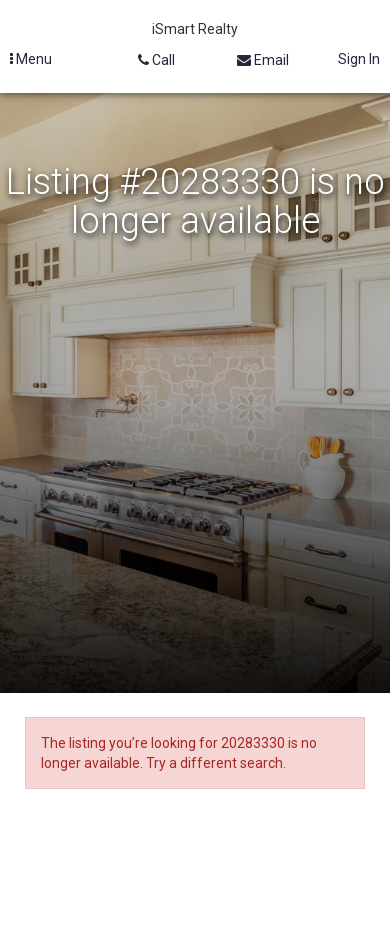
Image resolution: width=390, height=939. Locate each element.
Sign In (359, 59)
